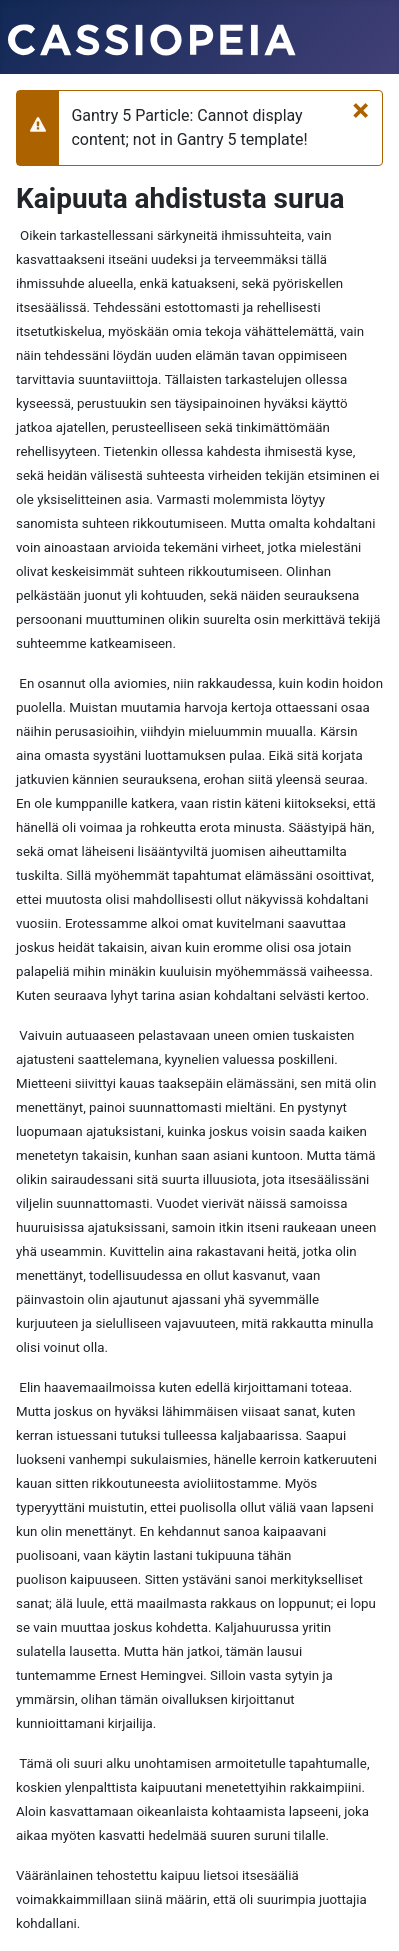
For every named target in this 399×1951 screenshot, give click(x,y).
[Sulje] (360, 110)
